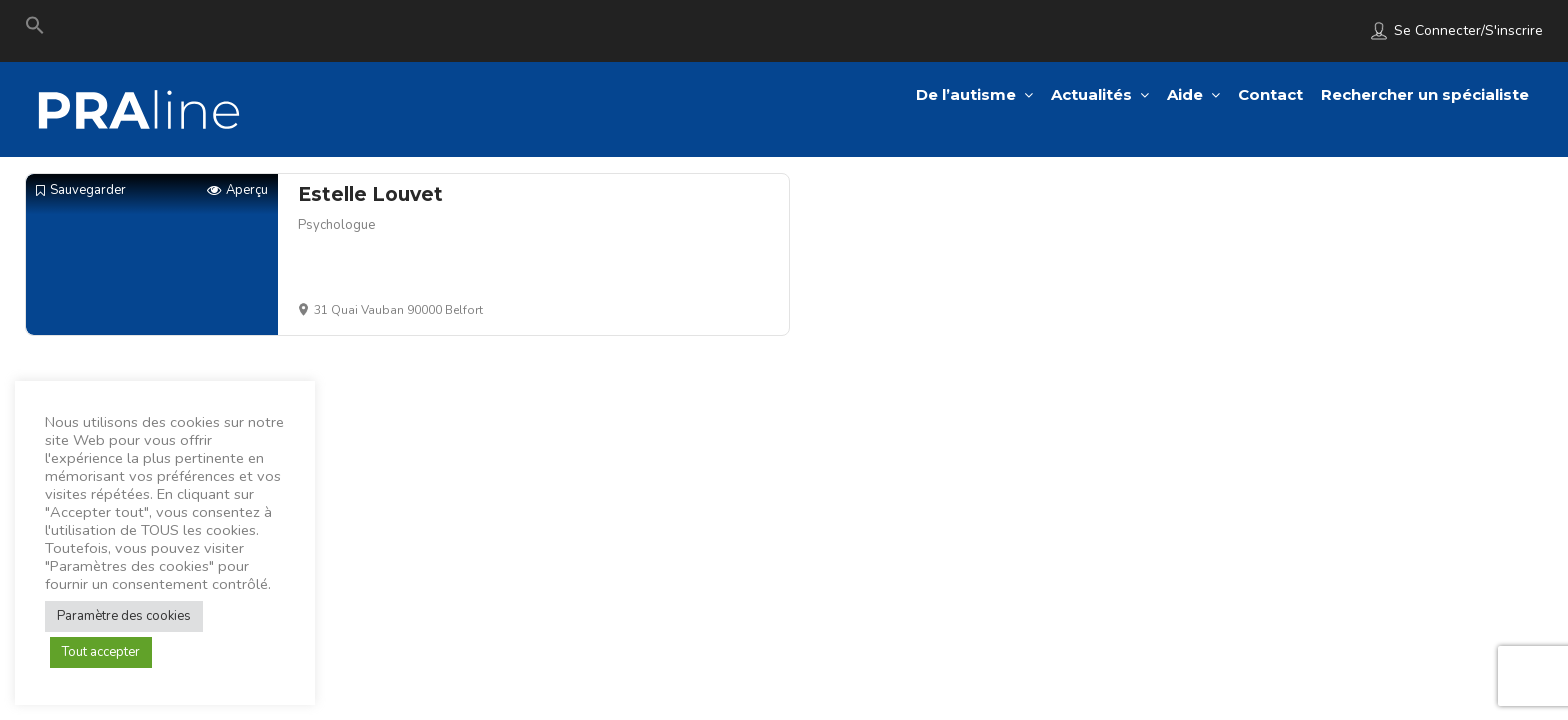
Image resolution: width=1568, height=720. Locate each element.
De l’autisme (966, 94)
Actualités (1091, 94)
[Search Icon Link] (35, 30)
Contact (1270, 94)
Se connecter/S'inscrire (1468, 30)
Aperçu (237, 190)
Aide (1185, 94)
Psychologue (336, 225)
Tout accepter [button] (101, 652)
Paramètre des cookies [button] (124, 616)
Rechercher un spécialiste (1425, 94)
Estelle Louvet (370, 194)
